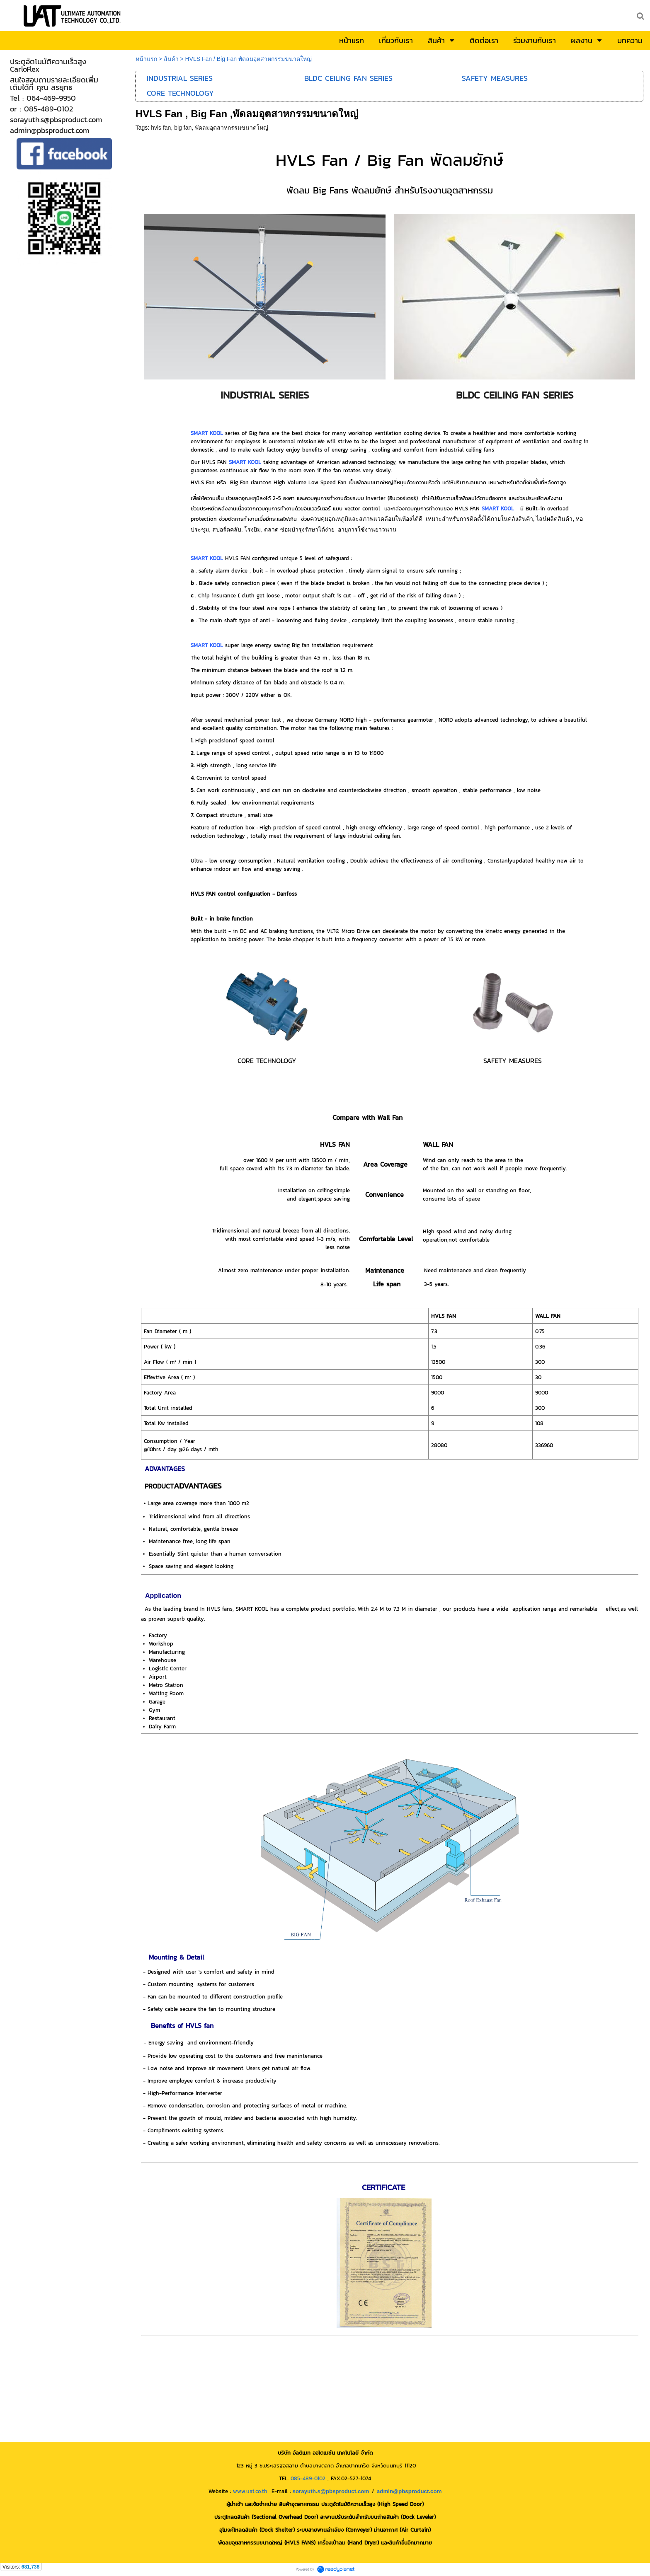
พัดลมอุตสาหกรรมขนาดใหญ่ (231, 127)
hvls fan (161, 127)
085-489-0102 (308, 2478)
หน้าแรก (146, 59)
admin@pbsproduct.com (409, 2491)
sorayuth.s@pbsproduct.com (331, 2491)
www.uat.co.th (250, 2491)
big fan (183, 127)
